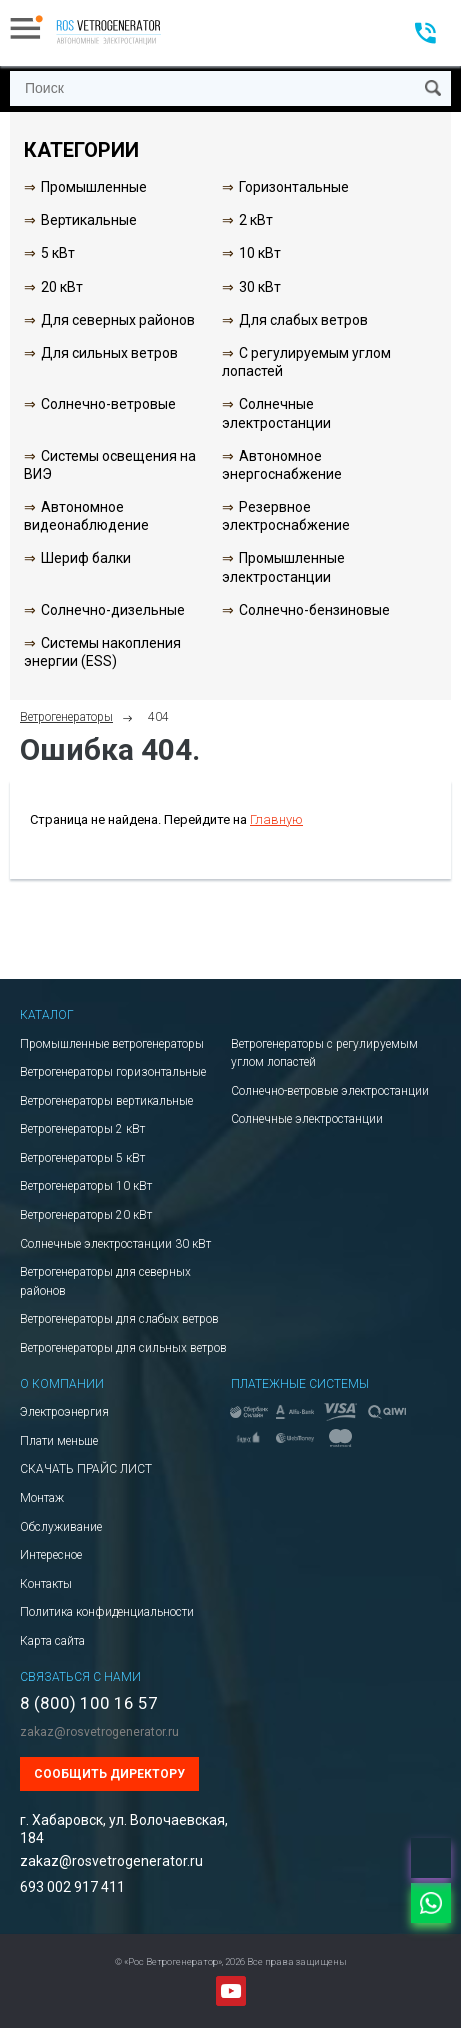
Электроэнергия (64, 1412)
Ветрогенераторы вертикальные (106, 1101)
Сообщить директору (109, 1774)
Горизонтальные (294, 187)
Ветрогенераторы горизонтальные (113, 1072)
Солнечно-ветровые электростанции (330, 1091)
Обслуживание (61, 1527)
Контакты (46, 1584)
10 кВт (260, 253)
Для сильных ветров (109, 353)
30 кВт (260, 287)
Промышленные (94, 187)
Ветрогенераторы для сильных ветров (123, 1348)
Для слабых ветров (303, 320)
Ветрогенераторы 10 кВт (86, 1186)
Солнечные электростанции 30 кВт (115, 1244)
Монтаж (42, 1498)
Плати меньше (59, 1441)
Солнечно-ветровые (108, 404)
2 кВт (256, 220)
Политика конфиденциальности (107, 1612)
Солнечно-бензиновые (314, 610)
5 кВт (58, 253)
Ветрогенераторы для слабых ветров (119, 1319)
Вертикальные (89, 220)
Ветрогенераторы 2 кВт (82, 1129)
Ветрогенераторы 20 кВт (86, 1215)
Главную (276, 819)
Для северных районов (118, 320)
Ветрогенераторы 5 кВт (82, 1158)
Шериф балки (86, 558)
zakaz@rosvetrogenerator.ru (99, 1732)
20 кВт (62, 287)
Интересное (51, 1555)
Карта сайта (52, 1641)
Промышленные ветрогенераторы (112, 1044)
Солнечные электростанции (307, 1119)
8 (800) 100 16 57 (89, 1703)
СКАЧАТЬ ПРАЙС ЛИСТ (86, 1469)
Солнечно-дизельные (113, 610)
